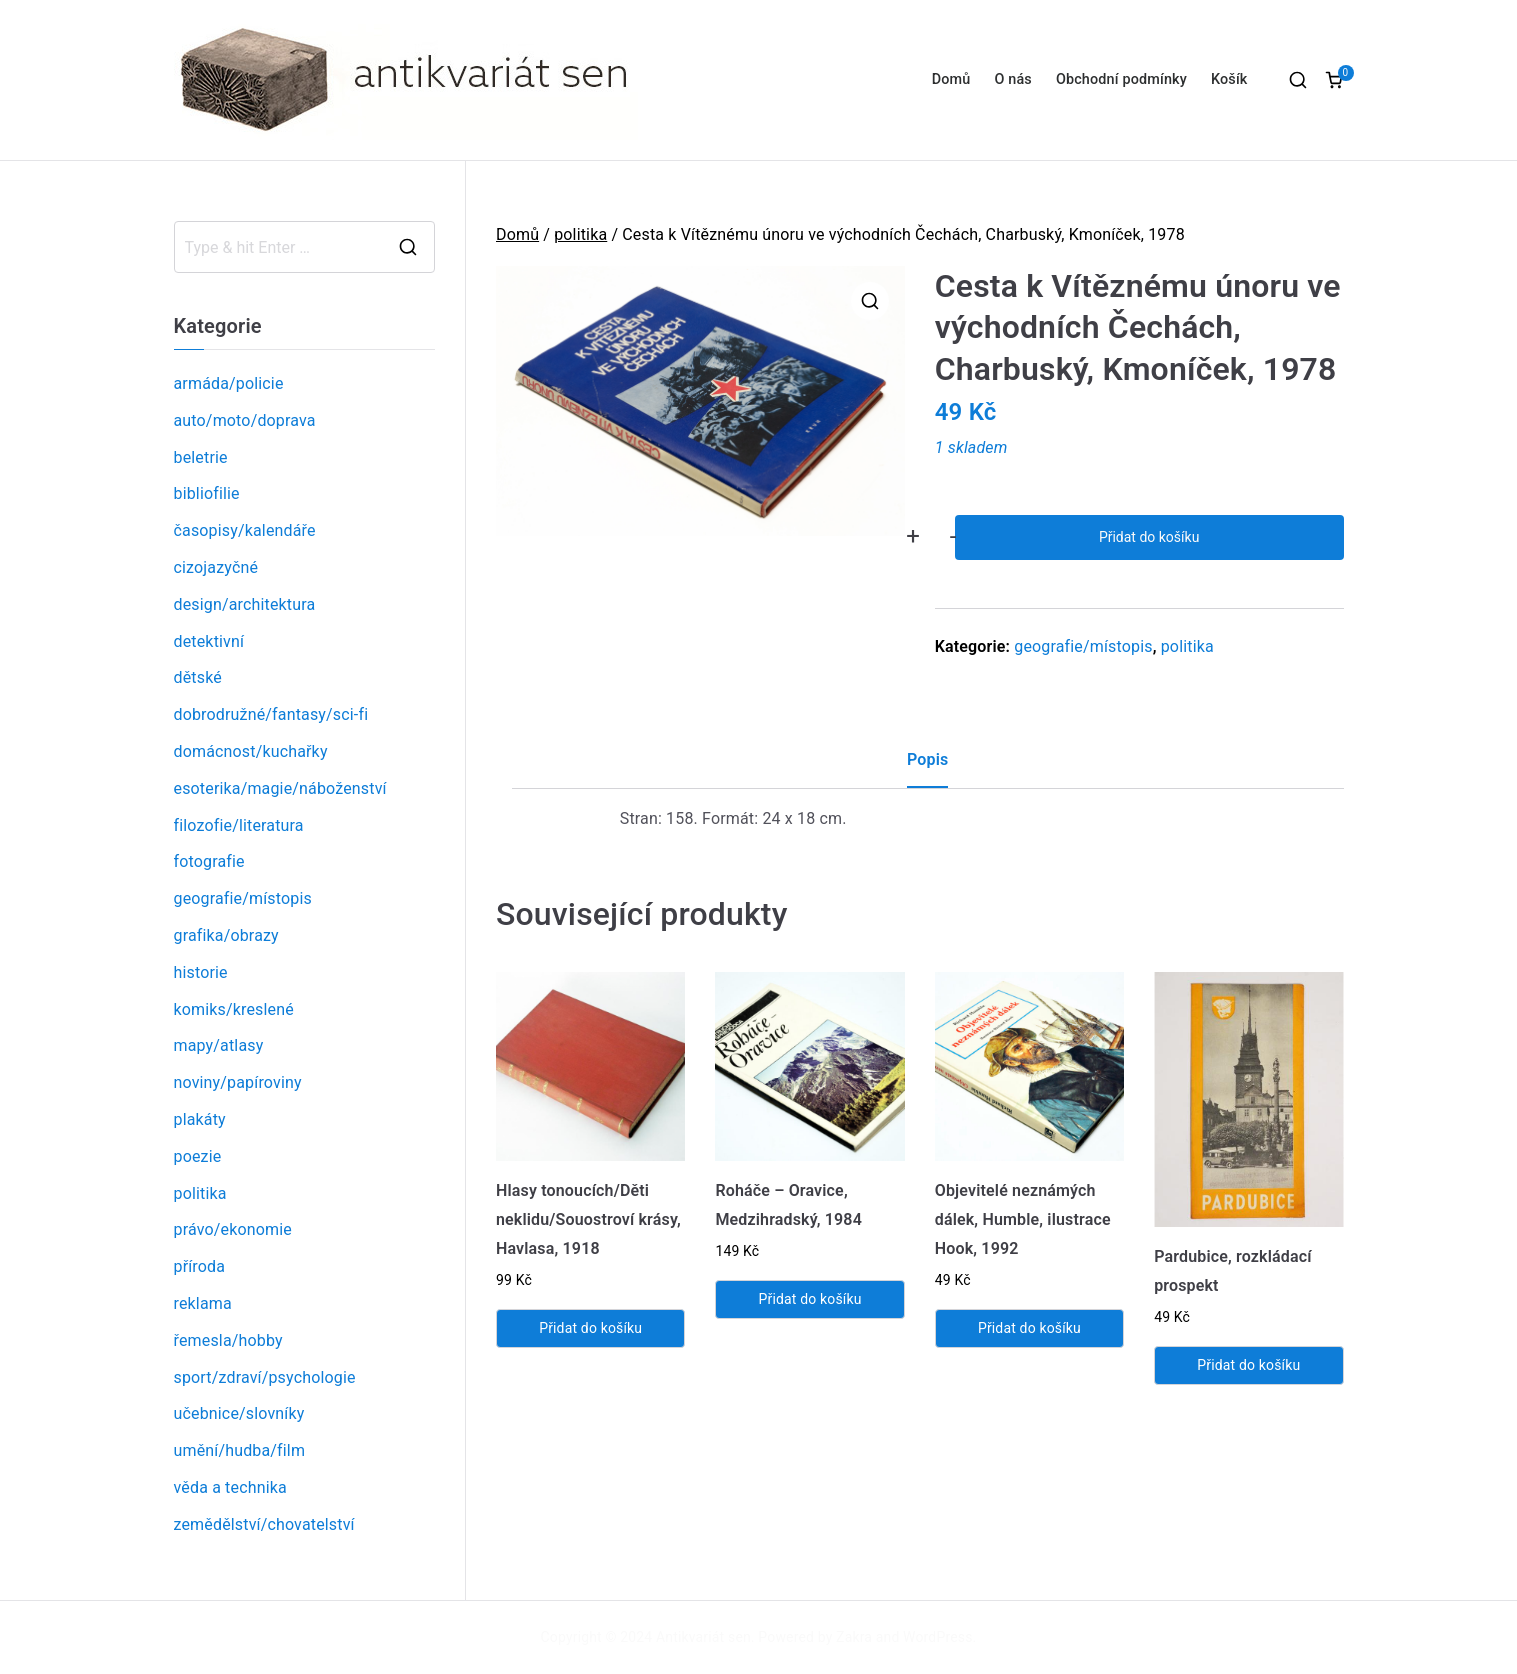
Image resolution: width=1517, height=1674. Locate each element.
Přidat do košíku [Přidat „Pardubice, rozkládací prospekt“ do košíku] (1248, 1365)
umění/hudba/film (240, 1450)
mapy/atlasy (219, 1045)
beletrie (201, 457)
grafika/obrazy (226, 935)
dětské (198, 677)
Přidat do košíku (1149, 537)
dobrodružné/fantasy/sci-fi (271, 714)
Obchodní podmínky (1121, 79)
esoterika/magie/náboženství (280, 788)
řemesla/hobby (228, 1340)
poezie (198, 1156)
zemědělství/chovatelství (264, 1524)
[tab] (927, 767)
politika (580, 234)
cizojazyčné (216, 567)
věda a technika (230, 1487)
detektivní (209, 641)
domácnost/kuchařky (251, 751)
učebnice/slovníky (239, 1413)
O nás (1012, 79)
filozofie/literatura (239, 825)
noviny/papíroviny (238, 1082)
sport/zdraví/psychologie (265, 1377)
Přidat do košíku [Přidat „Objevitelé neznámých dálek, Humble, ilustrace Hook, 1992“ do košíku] (1029, 1328)
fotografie (209, 861)
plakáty (200, 1119)
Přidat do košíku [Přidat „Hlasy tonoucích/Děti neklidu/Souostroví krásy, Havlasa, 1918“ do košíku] (590, 1328)
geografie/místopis (1083, 646)
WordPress (937, 1637)
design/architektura (245, 604)
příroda (200, 1266)
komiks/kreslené (234, 1009)
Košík (1229, 79)
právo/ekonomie (233, 1229)
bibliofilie (207, 493)
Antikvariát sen (703, 1637)
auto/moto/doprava (245, 420)
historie (201, 972)
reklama (203, 1303)
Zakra (854, 1637)
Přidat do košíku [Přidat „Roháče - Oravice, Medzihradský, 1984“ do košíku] (810, 1299)
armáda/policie (229, 383)
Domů (951, 79)
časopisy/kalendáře (245, 530)
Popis (927, 759)
